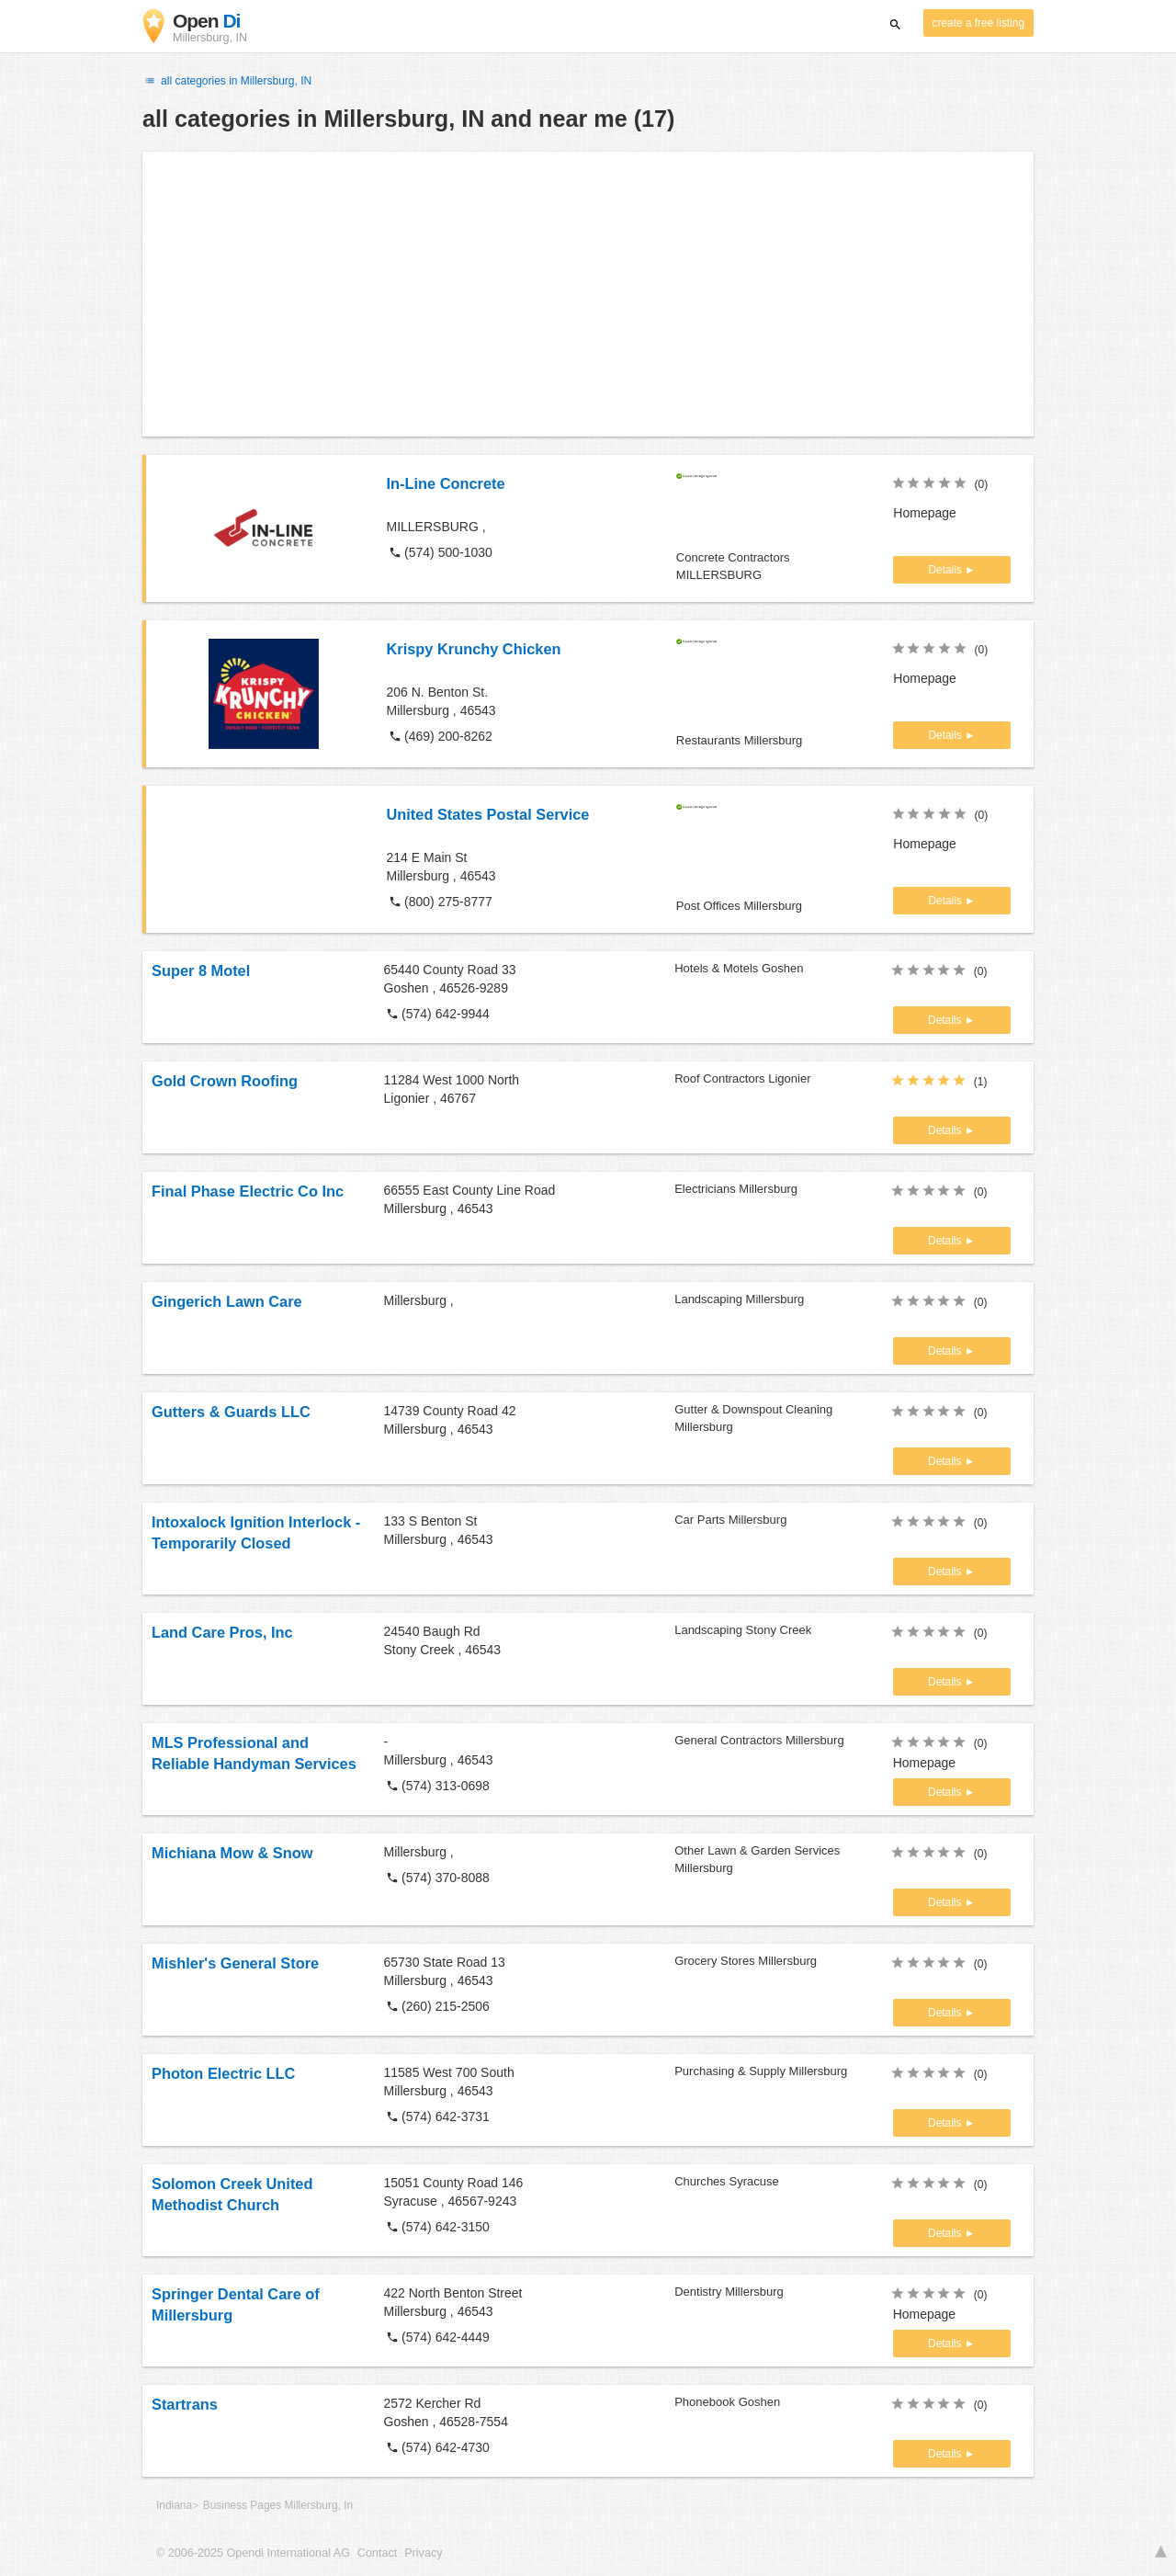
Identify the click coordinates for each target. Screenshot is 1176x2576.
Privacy (423, 2553)
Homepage (924, 512)
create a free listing (978, 23)
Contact (377, 2553)
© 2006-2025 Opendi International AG (253, 2553)
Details (946, 569)
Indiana (174, 2505)
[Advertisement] (588, 294)
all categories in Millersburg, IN (226, 80)
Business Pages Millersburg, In (278, 2505)
